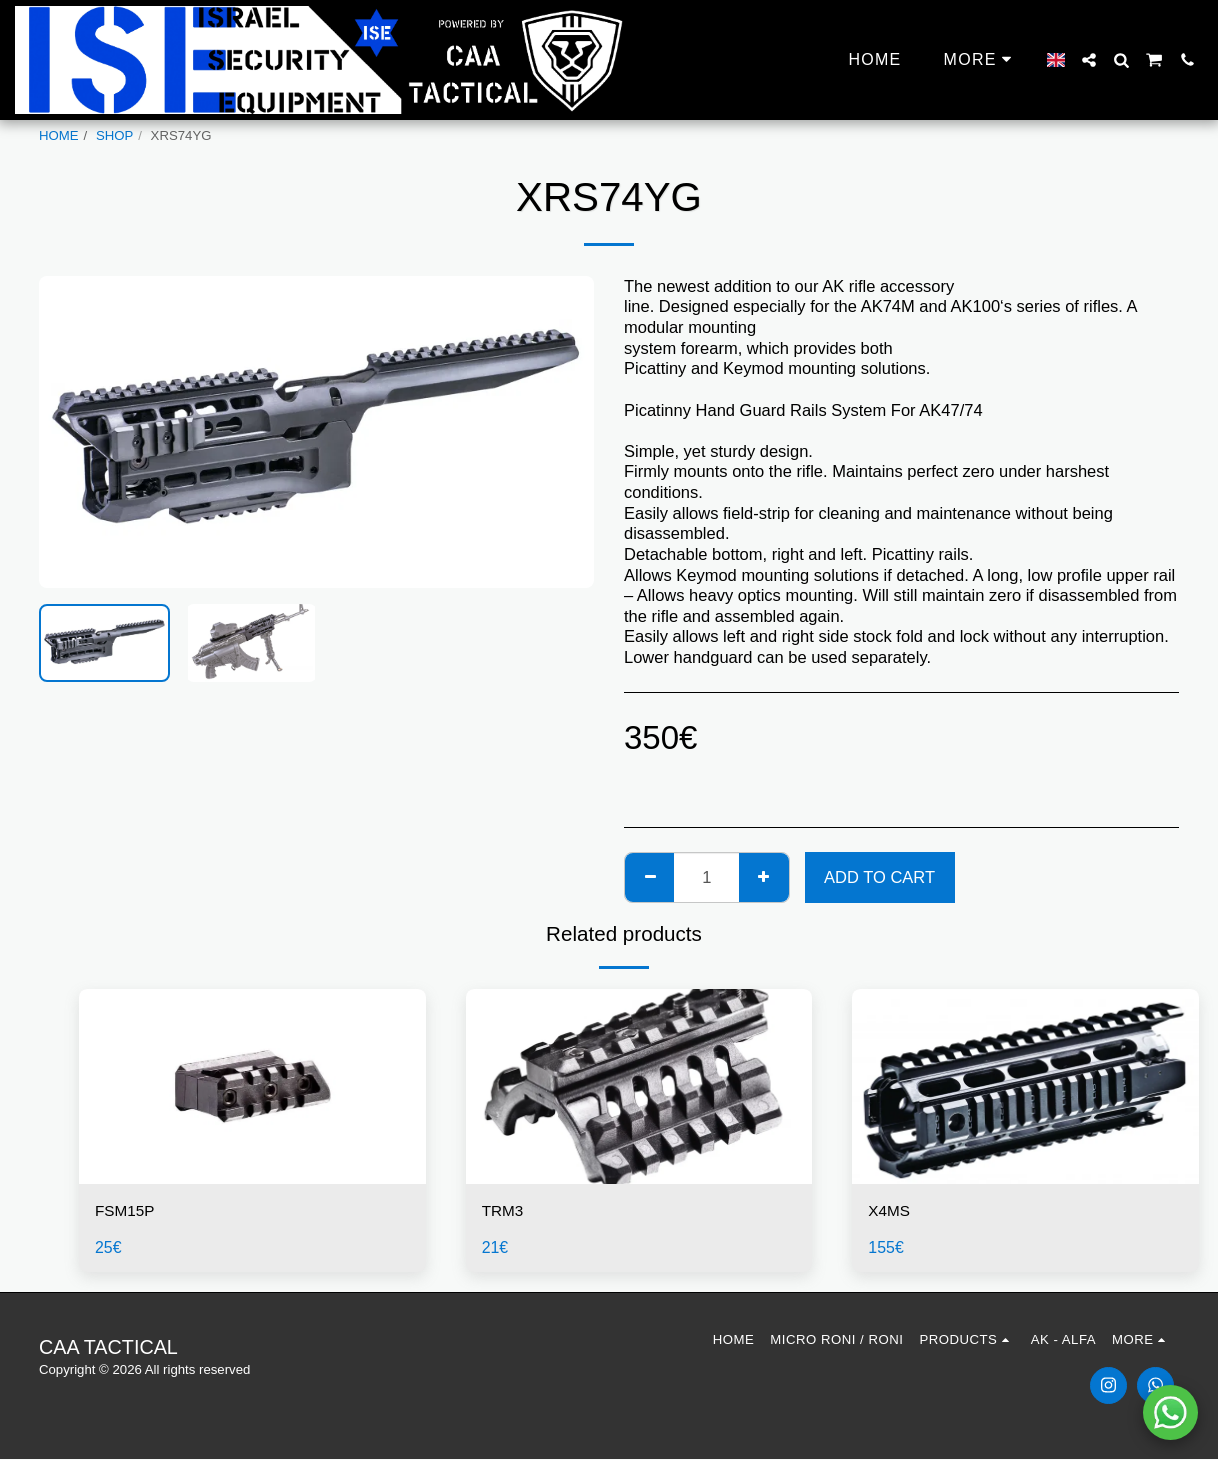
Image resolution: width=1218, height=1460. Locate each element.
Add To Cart (879, 877)
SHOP (114, 135)
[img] (252, 1086)
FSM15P (127, 1212)
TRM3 (504, 1212)
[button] (1089, 60)
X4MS (890, 1212)
